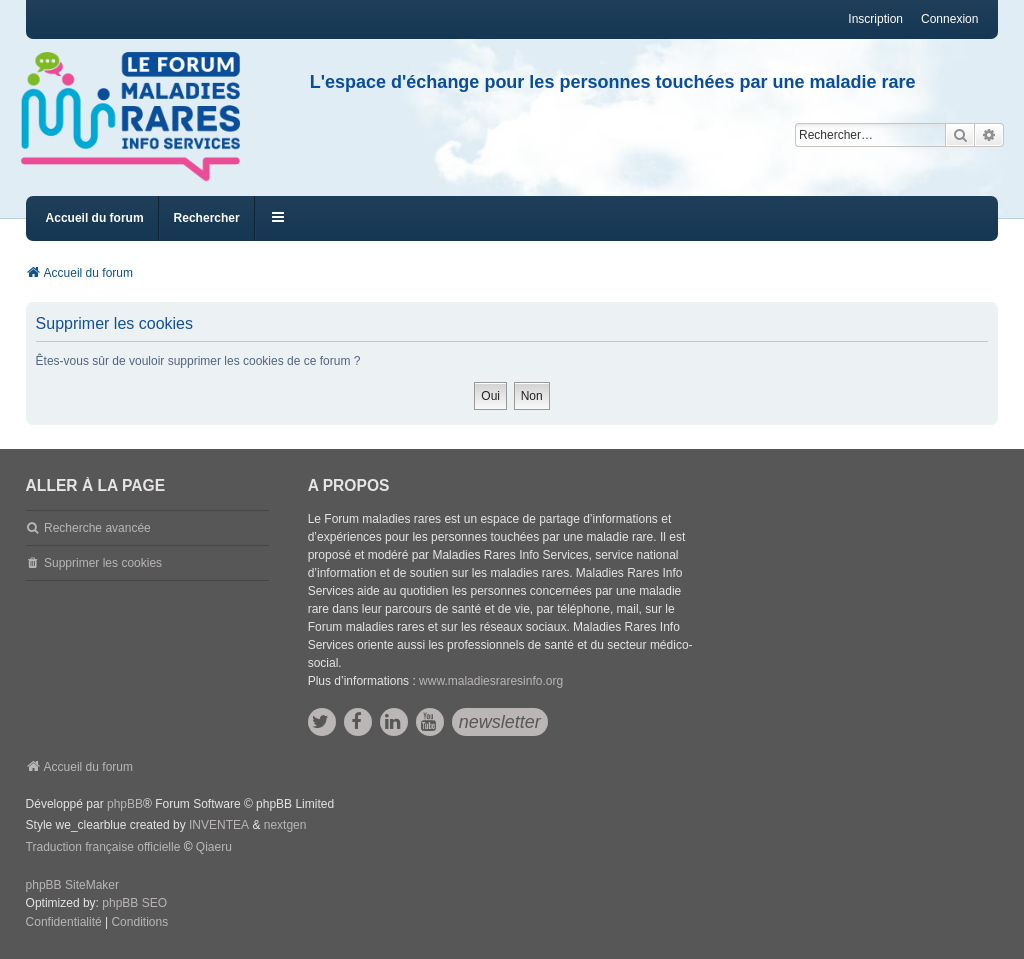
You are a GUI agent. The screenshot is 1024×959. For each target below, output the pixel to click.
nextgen (285, 825)
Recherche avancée (97, 528)
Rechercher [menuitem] (207, 218)
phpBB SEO (134, 903)
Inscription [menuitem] (875, 19)
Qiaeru (214, 847)
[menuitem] (64, 923)
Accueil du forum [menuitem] (95, 218)
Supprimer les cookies (103, 563)
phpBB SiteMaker (72, 885)
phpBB (125, 804)
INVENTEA (219, 825)
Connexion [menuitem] (949, 19)
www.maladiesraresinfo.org (491, 681)
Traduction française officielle (103, 847)
